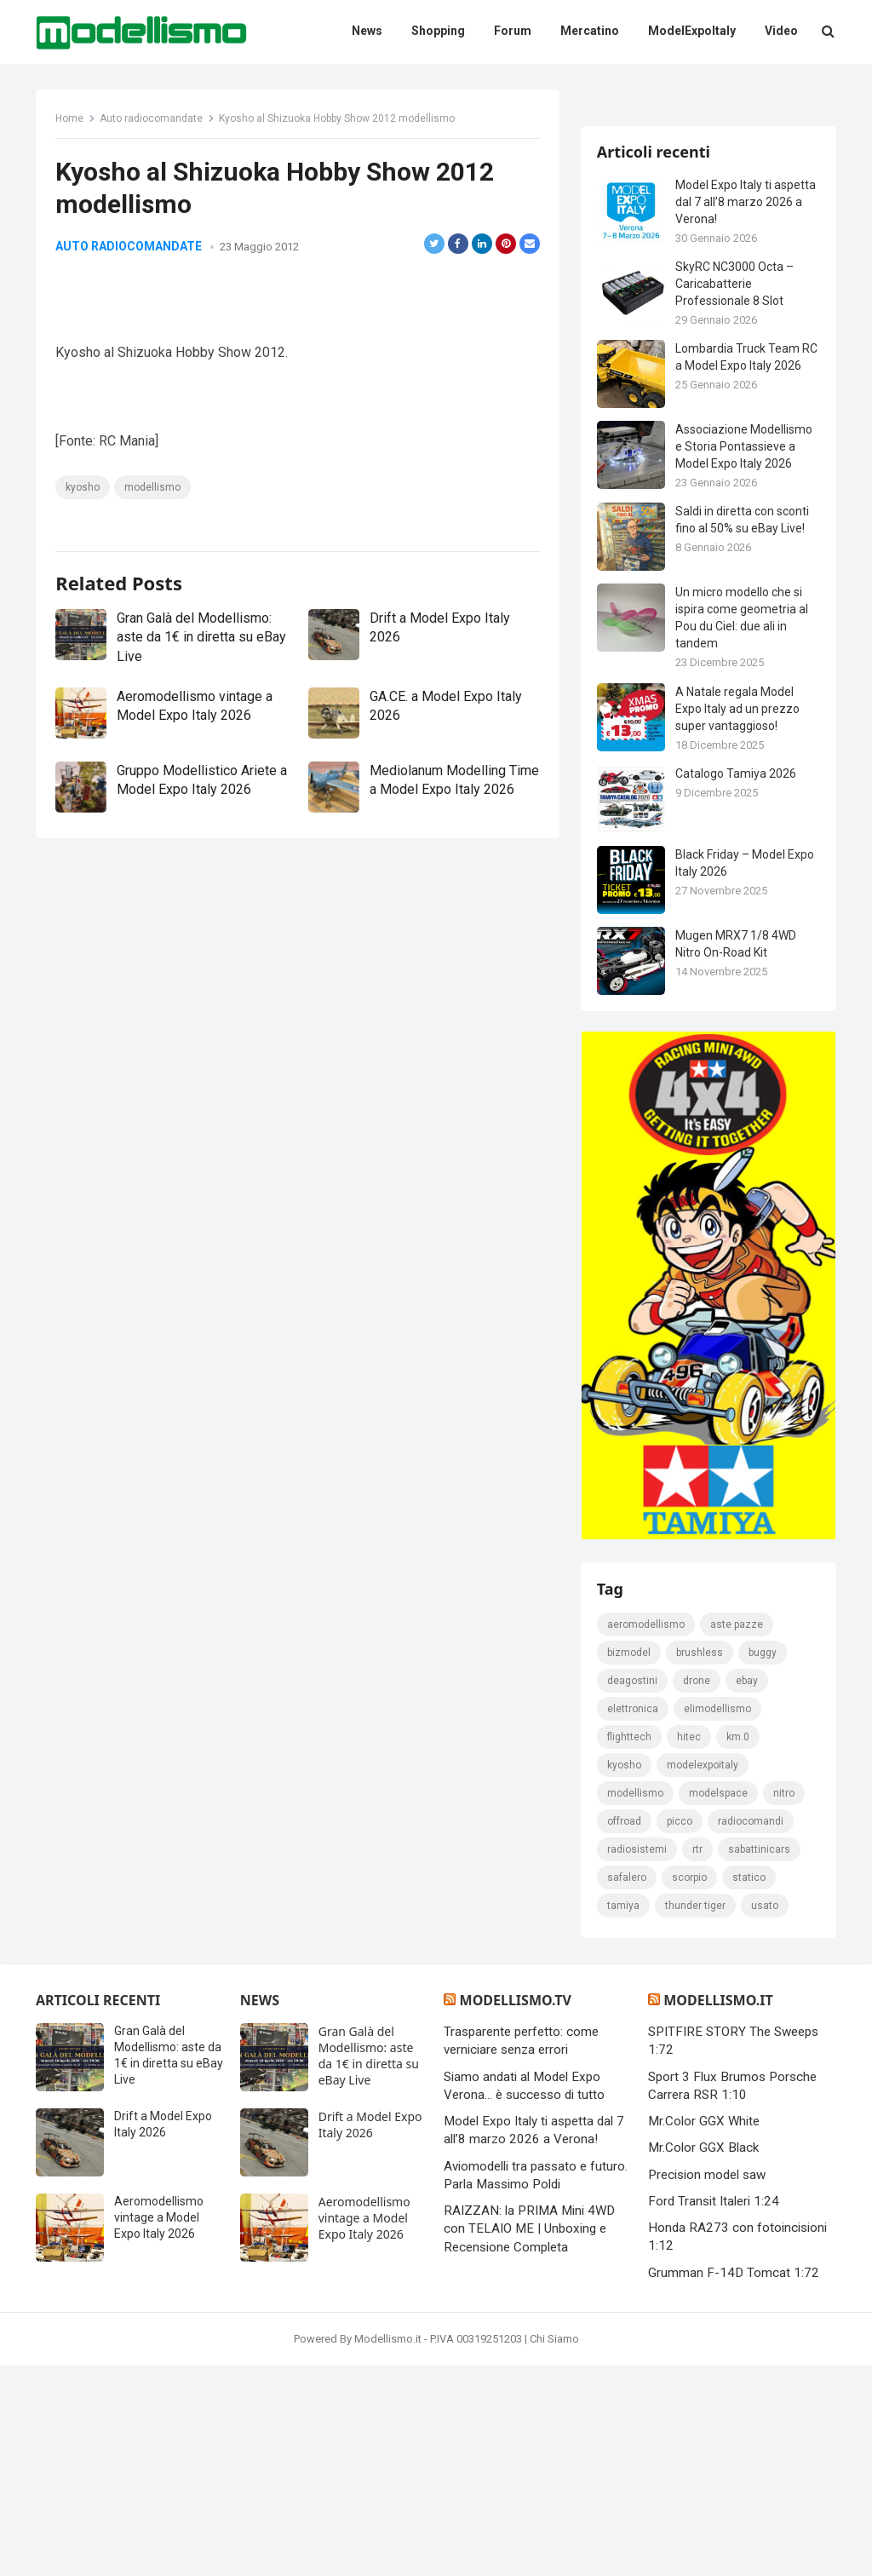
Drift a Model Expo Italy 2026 (370, 2335)
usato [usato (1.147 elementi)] (765, 2115)
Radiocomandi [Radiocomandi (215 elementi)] (751, 2031)
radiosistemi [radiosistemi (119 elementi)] (638, 2059)
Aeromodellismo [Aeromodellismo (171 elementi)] (647, 1834)
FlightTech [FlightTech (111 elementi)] (630, 1946)
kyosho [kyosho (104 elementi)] (625, 1975)
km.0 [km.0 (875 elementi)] (738, 1946)
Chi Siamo (554, 2549)
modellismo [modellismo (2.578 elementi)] (636, 2003)
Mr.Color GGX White (704, 2331)
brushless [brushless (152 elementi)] (700, 1862)
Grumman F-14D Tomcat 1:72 (733, 2482)
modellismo (154, 548)
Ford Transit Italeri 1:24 (713, 2411)
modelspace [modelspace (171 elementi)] (719, 2003)
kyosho (84, 548)
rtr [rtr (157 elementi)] (698, 2059)
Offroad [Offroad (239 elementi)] (625, 2031)
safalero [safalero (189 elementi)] (627, 2087)
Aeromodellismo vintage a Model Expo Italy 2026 (159, 2428)
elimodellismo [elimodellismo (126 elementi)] (718, 1918)
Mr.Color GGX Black (703, 2358)
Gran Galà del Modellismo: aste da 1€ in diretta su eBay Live (195, 746)
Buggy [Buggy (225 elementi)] (763, 1862)
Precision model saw (707, 2384)
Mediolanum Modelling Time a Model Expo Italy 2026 (441, 898)
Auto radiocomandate (152, 120)
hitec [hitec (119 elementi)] (690, 1946)
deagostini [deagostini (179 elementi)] (633, 1890)
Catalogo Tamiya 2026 (736, 975)
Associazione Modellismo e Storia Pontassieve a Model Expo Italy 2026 (744, 649)
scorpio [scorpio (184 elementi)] (690, 2087)
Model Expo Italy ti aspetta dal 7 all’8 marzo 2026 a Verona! (746, 404)
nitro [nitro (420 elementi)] (784, 2003)
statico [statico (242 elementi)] (749, 2087)
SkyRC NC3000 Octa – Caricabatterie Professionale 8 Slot (735, 485)
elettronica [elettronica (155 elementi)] (633, 1918)
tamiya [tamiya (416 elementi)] (624, 2115)
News (259, 2210)
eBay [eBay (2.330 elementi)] (748, 1890)
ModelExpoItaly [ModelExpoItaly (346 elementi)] (703, 1975)
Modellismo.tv (515, 2210)
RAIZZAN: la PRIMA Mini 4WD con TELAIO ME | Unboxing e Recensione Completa (529, 2439)
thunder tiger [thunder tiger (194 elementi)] (696, 2115)
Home (71, 120)
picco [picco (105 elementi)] (680, 2031)
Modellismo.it (717, 2210)
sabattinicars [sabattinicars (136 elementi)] (760, 2059)
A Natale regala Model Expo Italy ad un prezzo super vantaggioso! (738, 910)
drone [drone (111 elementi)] (697, 1890)
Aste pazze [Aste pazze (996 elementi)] (737, 1834)
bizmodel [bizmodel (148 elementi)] (629, 1862)
